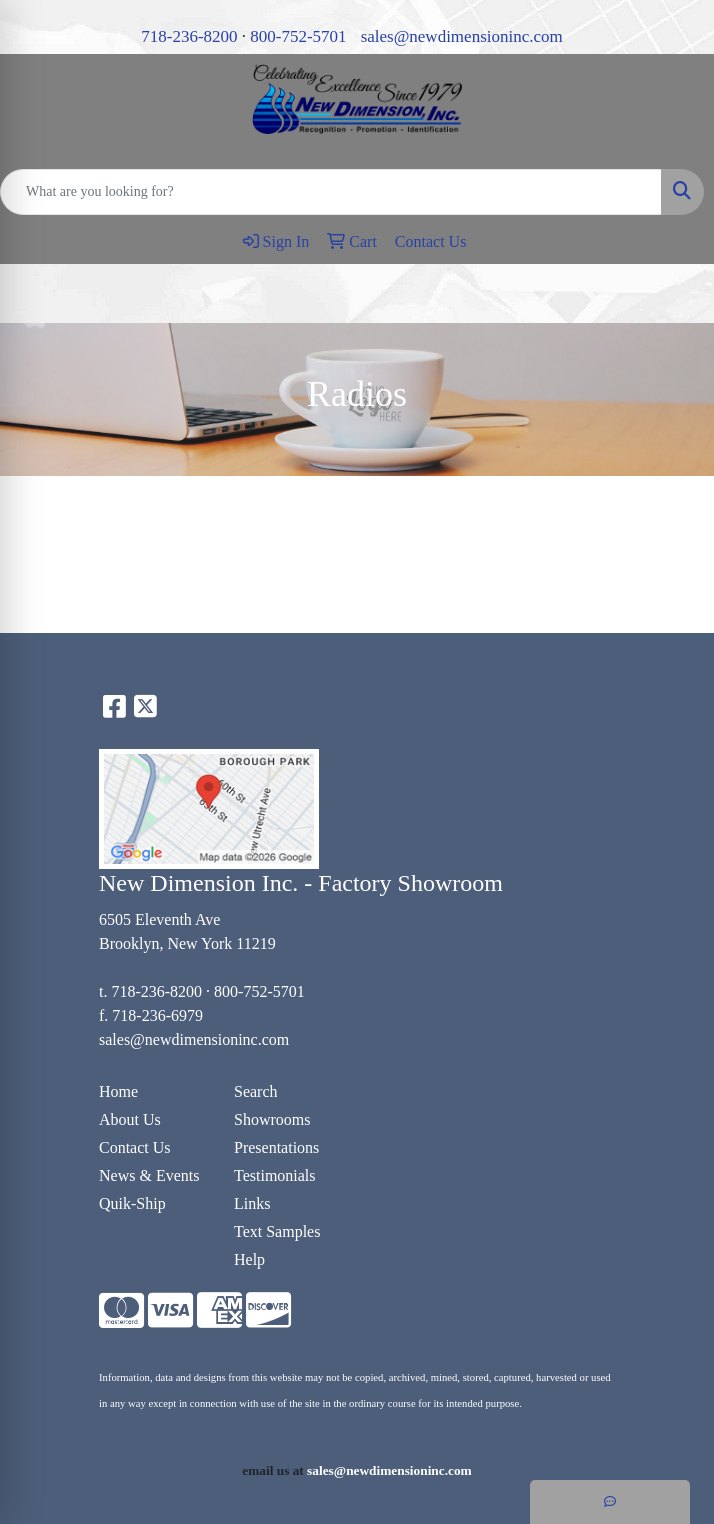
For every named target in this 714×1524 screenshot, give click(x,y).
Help (249, 1259)
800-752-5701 (298, 36)
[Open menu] (674, 294)
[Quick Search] (331, 192)
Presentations (276, 1147)
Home (118, 1091)
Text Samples (277, 1231)
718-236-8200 (189, 36)
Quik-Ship (132, 1203)
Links (252, 1203)
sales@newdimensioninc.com (462, 36)
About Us (130, 1119)
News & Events (149, 1175)
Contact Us (135, 1147)
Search (256, 1091)
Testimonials (275, 1175)
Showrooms (272, 1119)
